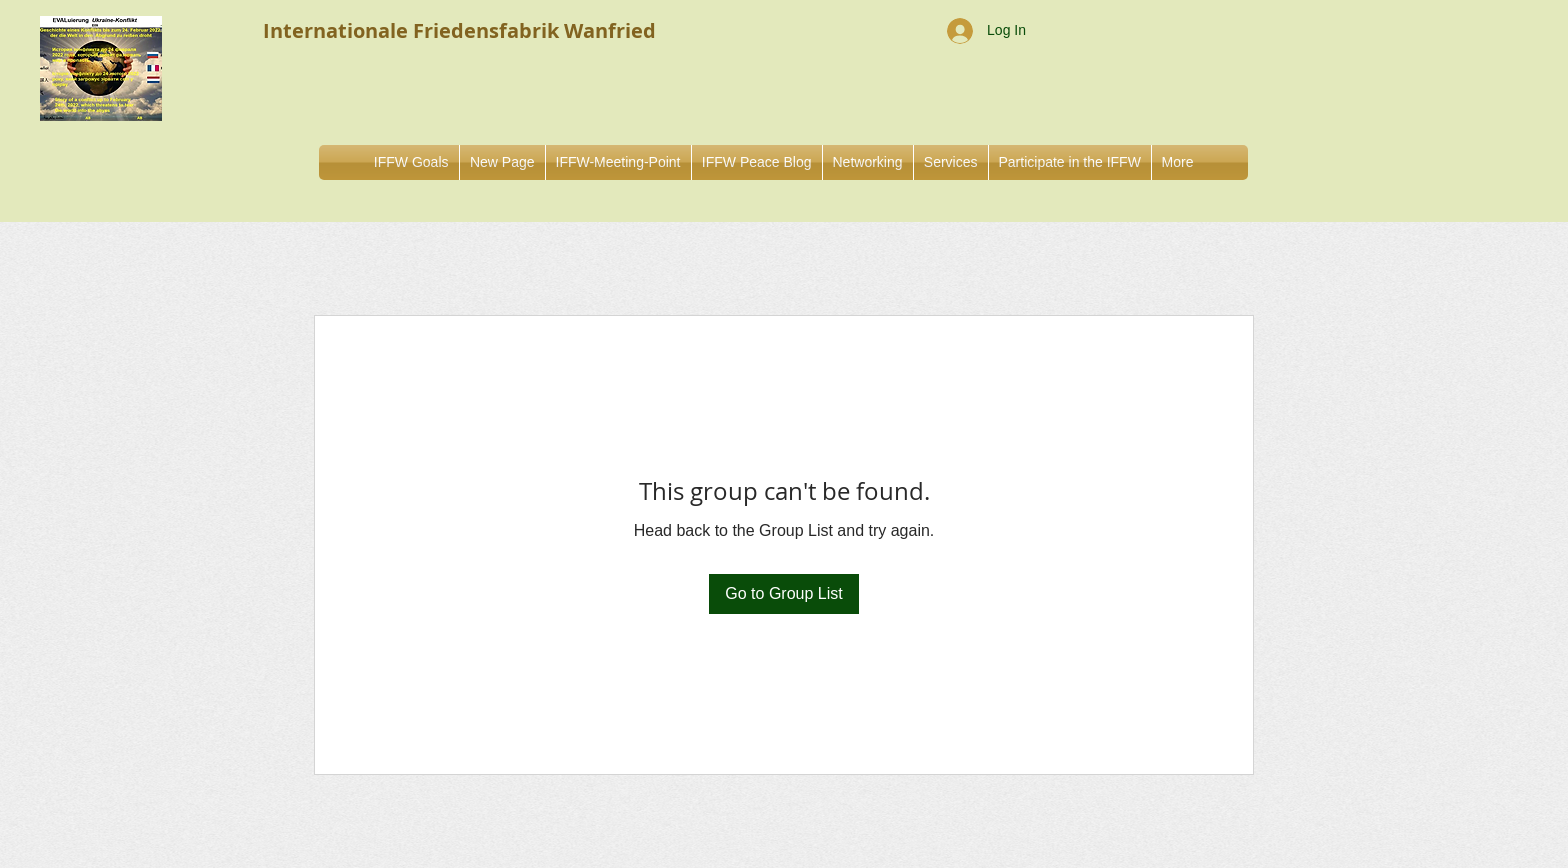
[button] (868, 162)
